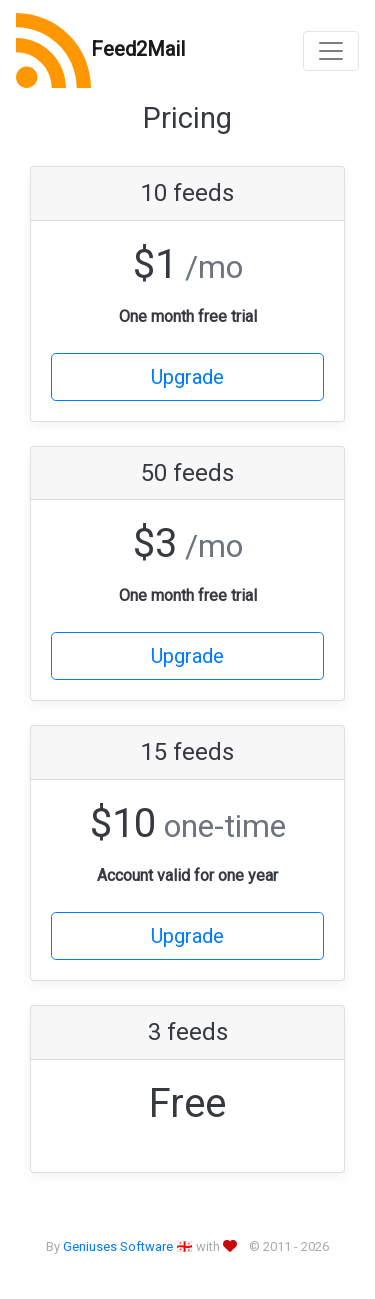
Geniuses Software (118, 1246)
